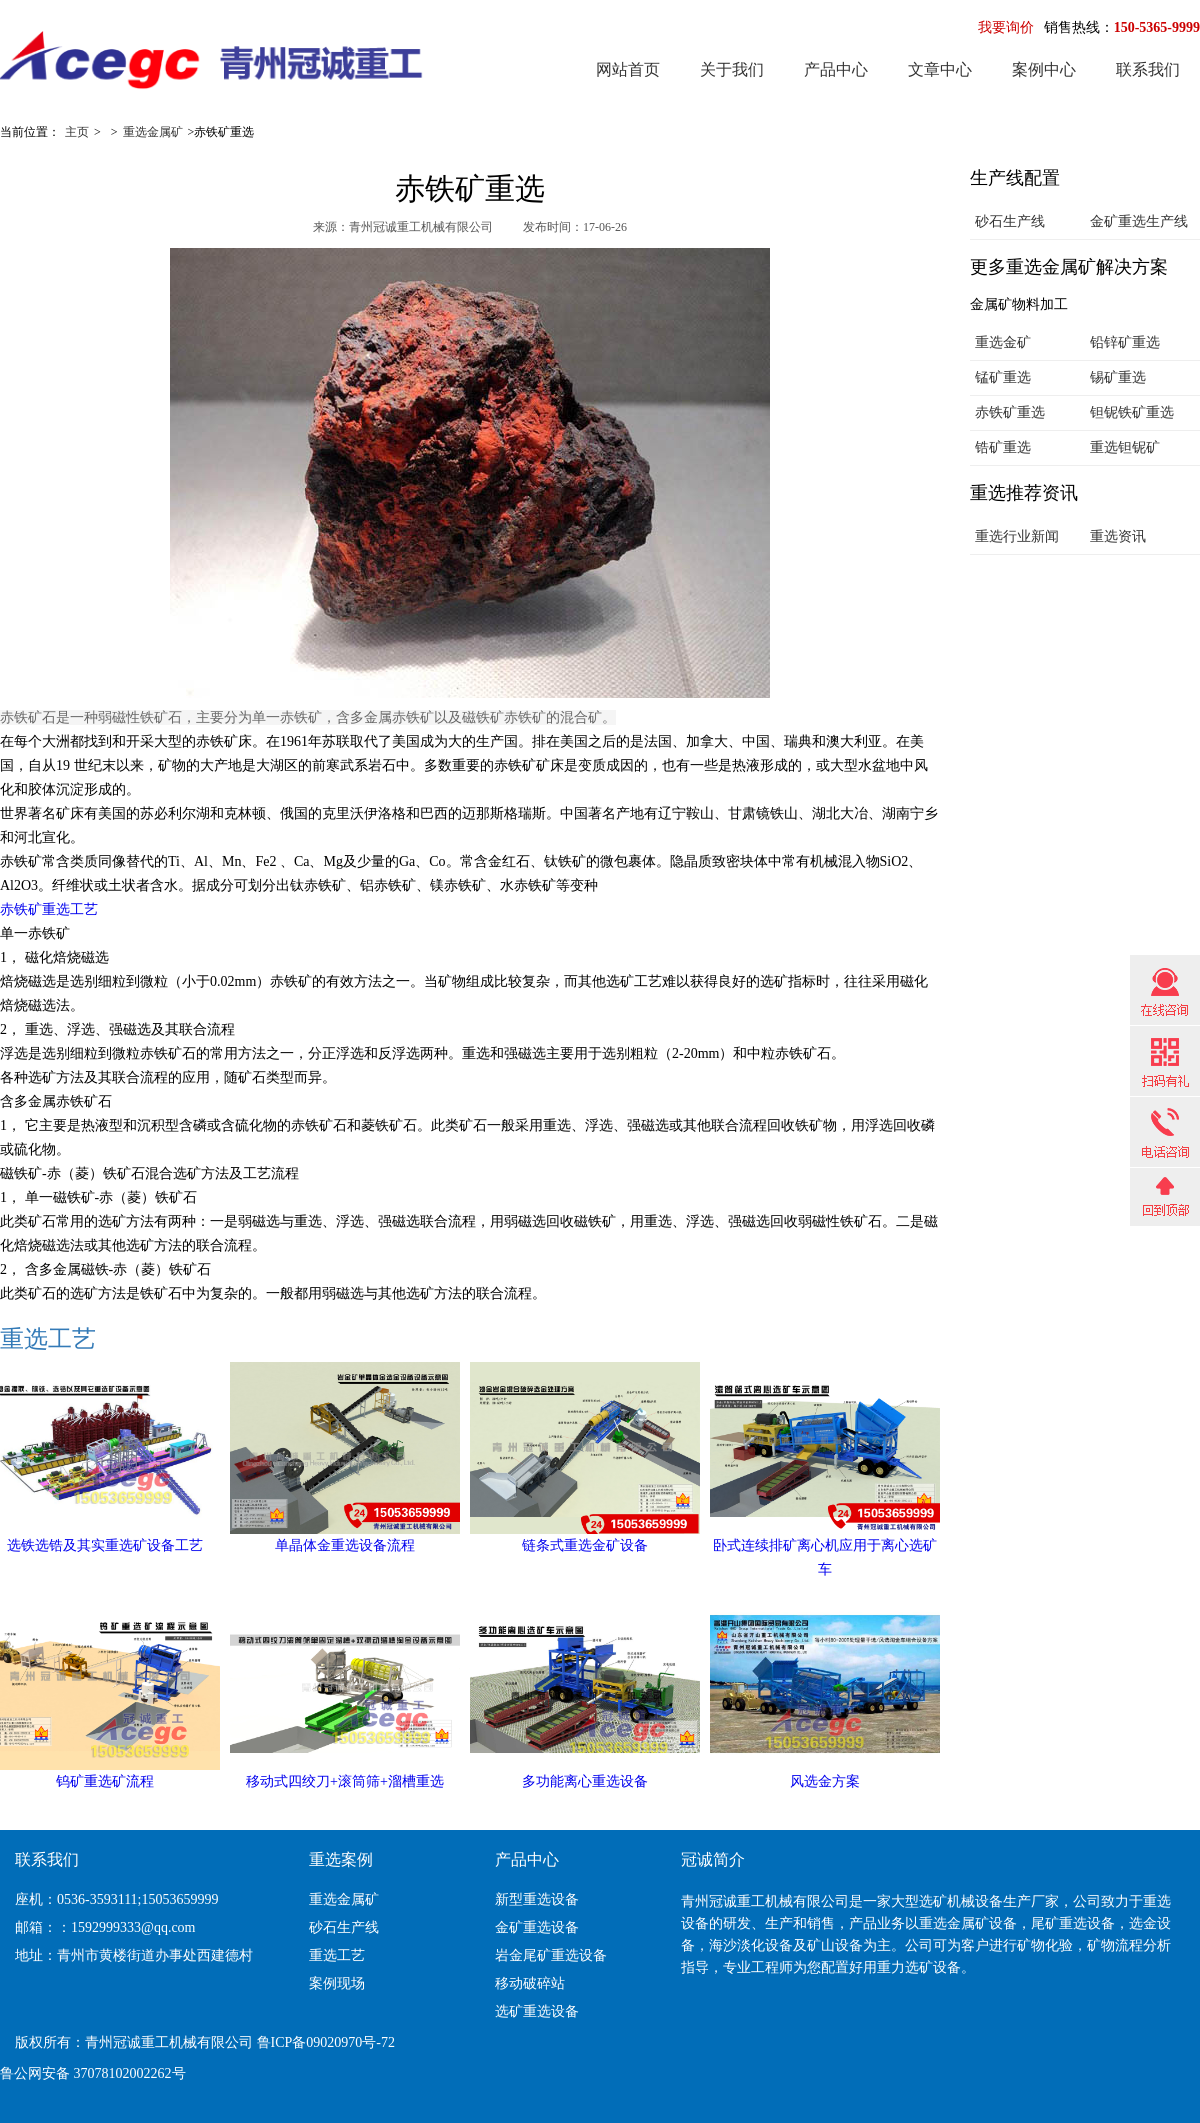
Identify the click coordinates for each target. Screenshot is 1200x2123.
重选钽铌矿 (1125, 447)
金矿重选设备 (537, 1927)
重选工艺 (48, 1339)
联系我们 (1148, 69)
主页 (77, 132)
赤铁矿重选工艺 (49, 909)
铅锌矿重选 (1125, 342)
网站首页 (628, 69)
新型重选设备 (537, 1899)
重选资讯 (1118, 536)
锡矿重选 (1118, 377)
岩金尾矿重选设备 (551, 1955)
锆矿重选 (1003, 447)
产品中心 (836, 69)
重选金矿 (1003, 342)
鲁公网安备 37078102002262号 (93, 2073)
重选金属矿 (153, 132)
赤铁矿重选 (1010, 412)
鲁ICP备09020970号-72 (326, 2042)
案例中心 (1044, 69)
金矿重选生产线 (1139, 221)
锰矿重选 (1003, 377)
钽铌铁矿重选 (1132, 412)
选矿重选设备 (537, 2011)
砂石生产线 (1010, 221)
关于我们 (732, 69)
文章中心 (940, 69)
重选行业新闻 (1017, 536)
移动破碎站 (530, 1983)
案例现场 (337, 1983)
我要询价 (1006, 27)
